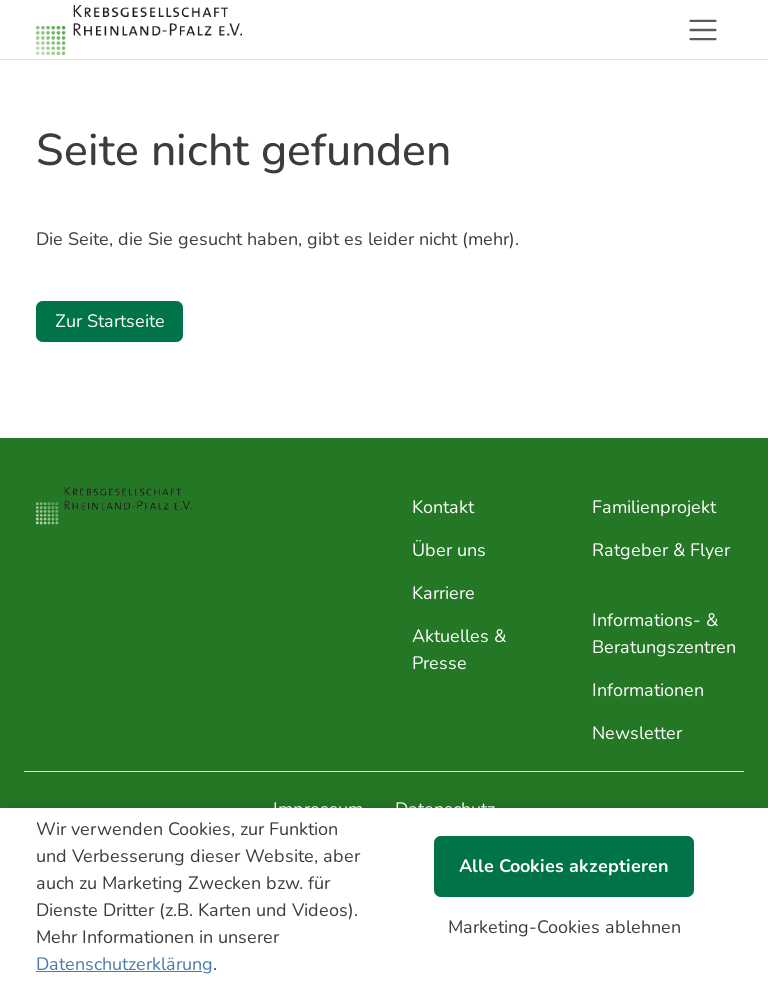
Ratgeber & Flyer (661, 550)
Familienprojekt (654, 507)
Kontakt (443, 507)
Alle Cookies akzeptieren (564, 866)
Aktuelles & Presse (459, 649)
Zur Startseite (110, 321)
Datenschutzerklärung (124, 964)
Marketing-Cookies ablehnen (564, 927)
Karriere (443, 593)
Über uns (449, 550)
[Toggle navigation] (703, 30)
